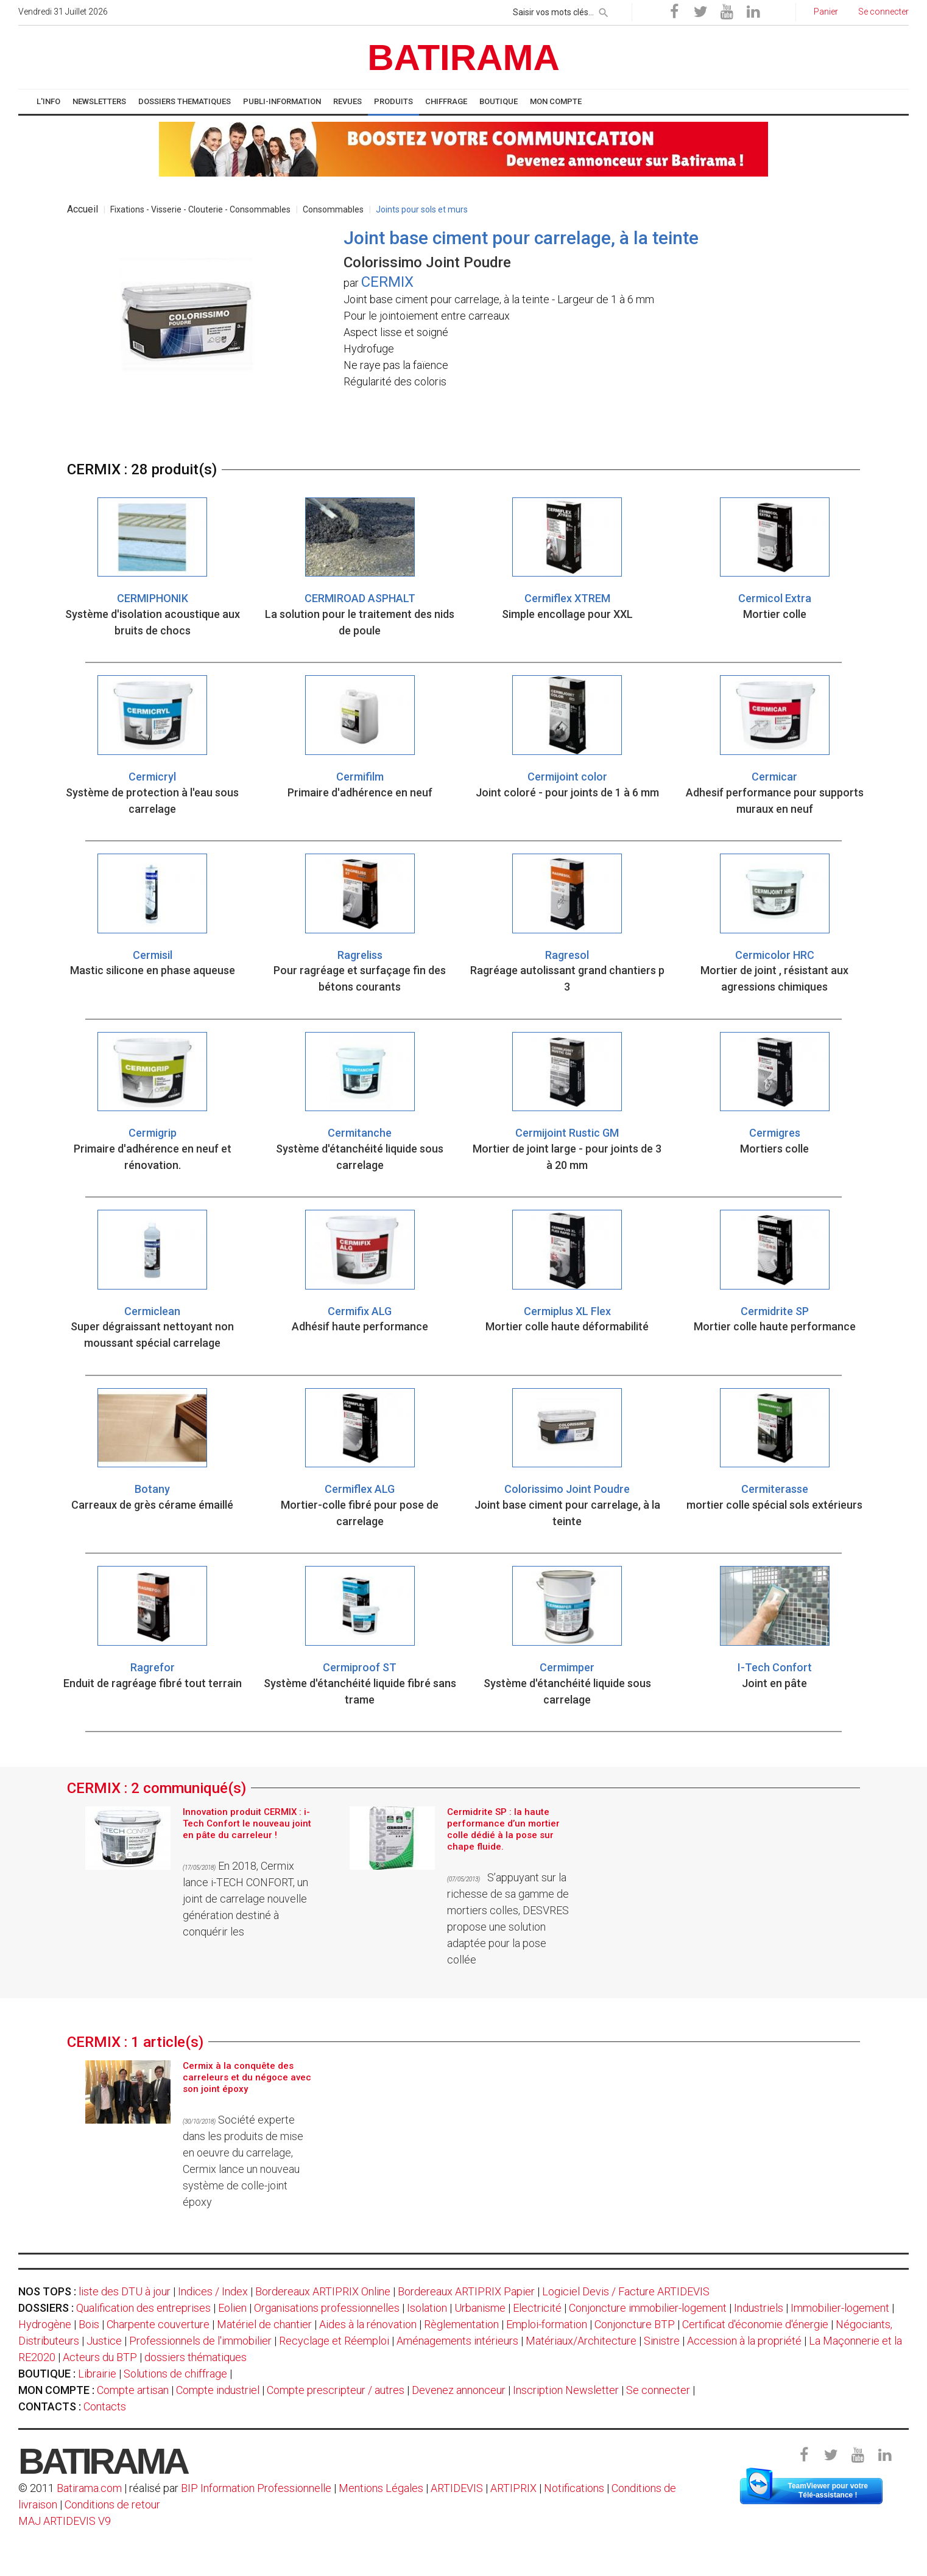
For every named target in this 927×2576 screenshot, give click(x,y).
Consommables (333, 209)
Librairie (97, 2373)
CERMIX (387, 281)
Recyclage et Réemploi (334, 2340)
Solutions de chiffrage (175, 2373)
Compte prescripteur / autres (335, 2390)
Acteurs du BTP (100, 2357)
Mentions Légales (381, 2488)
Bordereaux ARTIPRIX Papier (466, 2291)
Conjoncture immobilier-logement (648, 2307)
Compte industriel (217, 2390)
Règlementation (461, 2324)
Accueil (82, 209)
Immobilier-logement (840, 2307)
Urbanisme (480, 2307)
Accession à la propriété (744, 2340)
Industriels (758, 2307)
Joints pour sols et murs (422, 209)
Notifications (575, 2488)
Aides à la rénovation (368, 2324)
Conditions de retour (112, 2504)
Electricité (537, 2307)
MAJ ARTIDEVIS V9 (64, 2521)
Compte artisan (133, 2390)
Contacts (104, 2406)
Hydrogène (44, 2324)
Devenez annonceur (459, 2390)
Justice (104, 2340)
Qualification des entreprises (143, 2307)
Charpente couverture (158, 2324)
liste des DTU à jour (125, 2291)
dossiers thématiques (195, 2357)
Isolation (427, 2307)
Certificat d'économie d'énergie (755, 2324)
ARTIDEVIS (457, 2488)
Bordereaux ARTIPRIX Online (322, 2291)
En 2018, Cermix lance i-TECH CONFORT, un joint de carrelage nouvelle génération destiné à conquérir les (245, 1898)
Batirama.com (89, 2488)
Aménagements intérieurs (457, 2340)
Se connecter (658, 2390)
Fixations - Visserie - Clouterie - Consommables (200, 209)
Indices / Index (213, 2291)
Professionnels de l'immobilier (200, 2340)
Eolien (232, 2307)
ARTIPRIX (513, 2488)
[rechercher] (603, 10)
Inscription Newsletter (566, 2390)
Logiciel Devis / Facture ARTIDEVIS (626, 2291)
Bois (89, 2324)
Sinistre (662, 2340)
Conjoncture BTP (634, 2324)
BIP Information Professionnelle (256, 2488)
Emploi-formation (546, 2324)
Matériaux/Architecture (581, 2340)
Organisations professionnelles (327, 2307)
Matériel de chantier (264, 2324)
